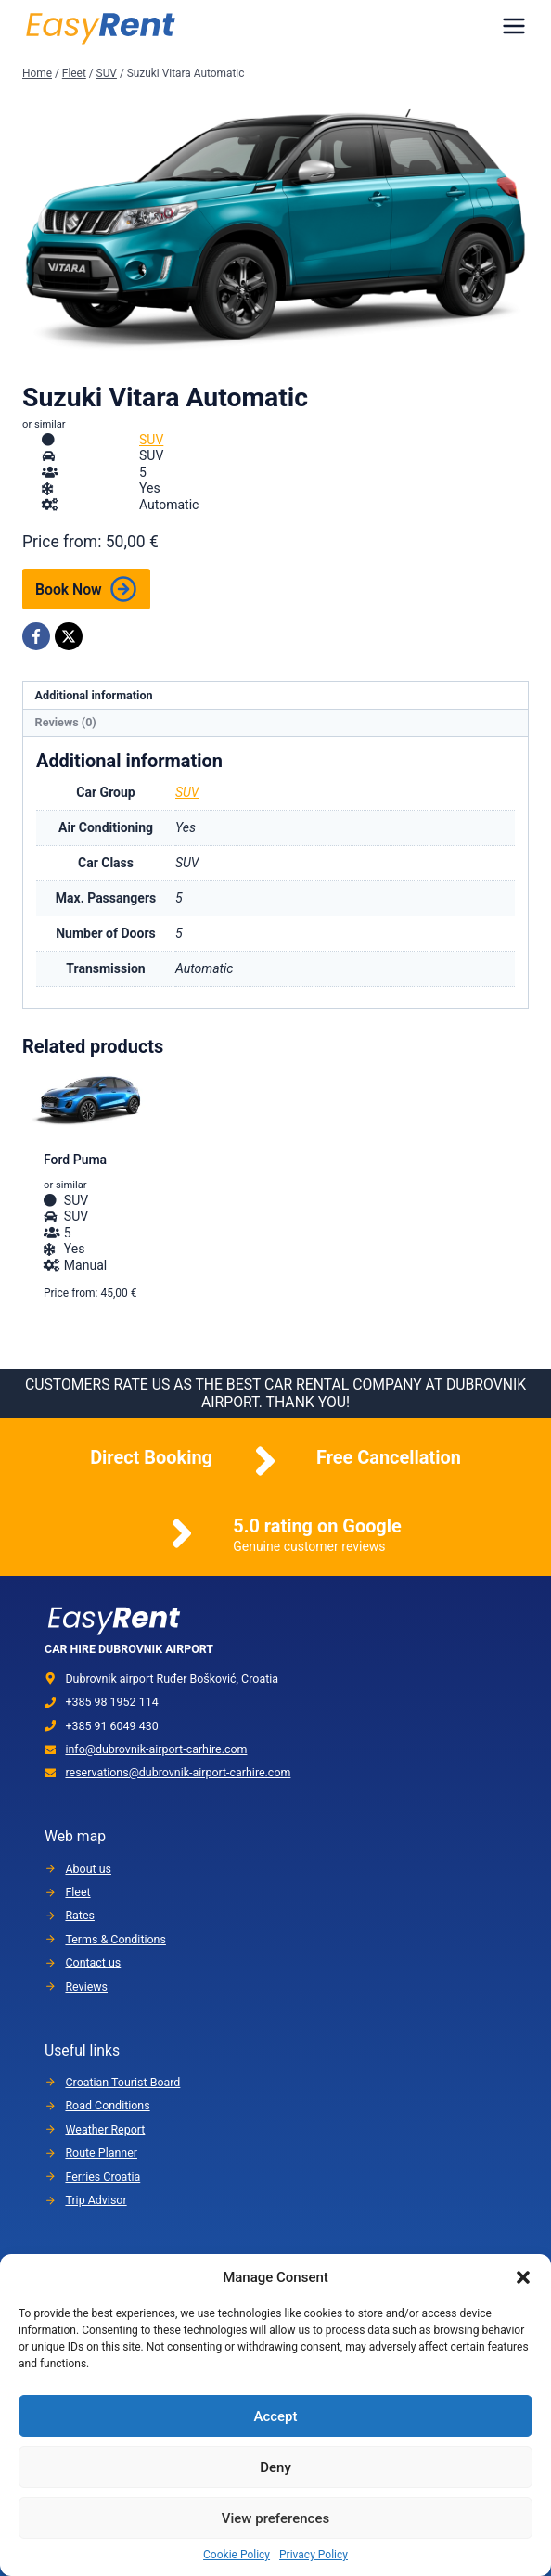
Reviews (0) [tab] (65, 722)
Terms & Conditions (115, 1939)
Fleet (77, 1892)
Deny (275, 2467)
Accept (275, 2416)
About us (87, 1869)
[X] (69, 636)
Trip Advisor (95, 2200)
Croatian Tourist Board (122, 2082)
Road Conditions (107, 2105)
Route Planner (101, 2152)
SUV (151, 439)
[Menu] (514, 26)
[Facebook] (36, 636)
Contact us (93, 1962)
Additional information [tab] (94, 695)
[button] (523, 2277)
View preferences (275, 2518)
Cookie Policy (236, 2554)
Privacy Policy (313, 2554)
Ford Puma (75, 1159)
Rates (80, 1915)
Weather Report (105, 2129)
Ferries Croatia (102, 2177)
